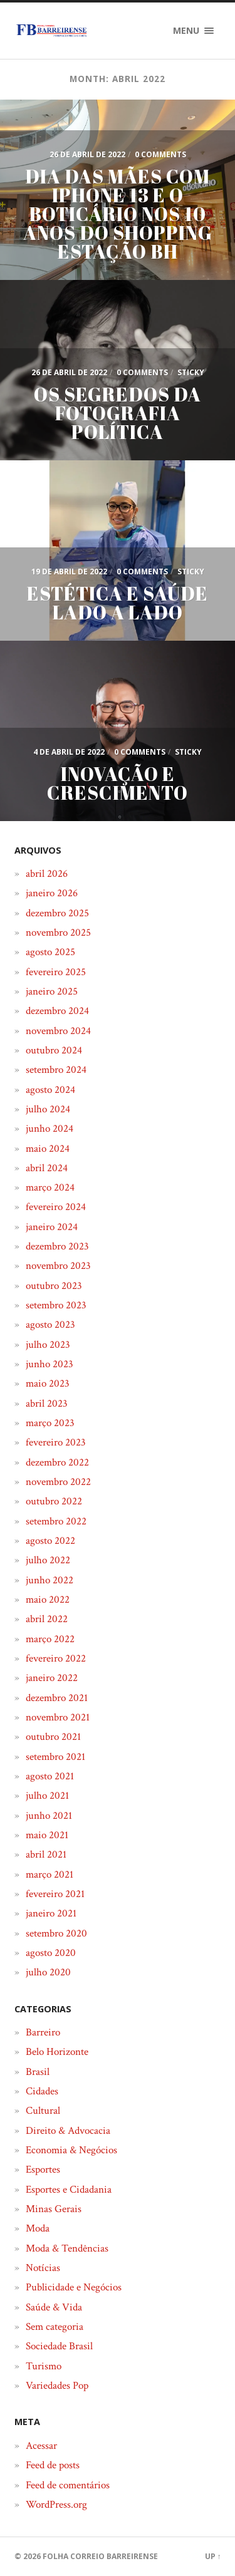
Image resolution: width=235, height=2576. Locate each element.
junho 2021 (49, 1816)
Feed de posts (53, 2465)
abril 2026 (47, 874)
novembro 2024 (58, 1031)
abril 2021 (46, 1854)
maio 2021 (47, 1835)
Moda (38, 2228)
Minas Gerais (53, 2209)
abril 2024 (47, 1168)
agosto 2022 (50, 1541)
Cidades (42, 2091)
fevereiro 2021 (55, 1894)
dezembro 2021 (57, 1698)
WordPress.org (56, 2504)
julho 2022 (48, 1560)
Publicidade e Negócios (74, 2287)
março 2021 (49, 1874)
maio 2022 (48, 1599)
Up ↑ (213, 2556)
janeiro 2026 (52, 893)
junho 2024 (49, 1128)
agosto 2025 (50, 952)
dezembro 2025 (57, 913)
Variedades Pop (57, 2385)
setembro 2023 (56, 1305)
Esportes (43, 2169)
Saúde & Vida (54, 2307)
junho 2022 (49, 1580)
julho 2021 (47, 1796)
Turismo (43, 2366)
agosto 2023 (50, 1325)
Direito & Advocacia (68, 2131)
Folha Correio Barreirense (100, 2556)
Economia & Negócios (71, 2150)
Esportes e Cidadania (69, 2189)
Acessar (41, 2446)
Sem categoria (54, 2327)
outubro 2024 (54, 1050)
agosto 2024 (50, 1090)
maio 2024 (48, 1149)
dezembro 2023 (57, 1246)
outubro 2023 (54, 1286)
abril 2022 (47, 1619)
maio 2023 (48, 1383)
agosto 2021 (50, 1776)
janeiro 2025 (52, 991)
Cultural (43, 2111)
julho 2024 (48, 1109)
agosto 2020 (51, 1953)
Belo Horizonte (57, 2052)
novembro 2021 (58, 1717)
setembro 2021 (55, 1757)
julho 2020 (48, 1972)
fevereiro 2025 (56, 972)
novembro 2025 (58, 932)
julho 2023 (48, 1345)
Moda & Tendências (67, 2248)
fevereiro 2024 (56, 1207)
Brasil (38, 2072)
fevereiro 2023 (56, 1442)
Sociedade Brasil (59, 2346)
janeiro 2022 (52, 1678)
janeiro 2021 (51, 1913)
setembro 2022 (56, 1521)
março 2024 (50, 1187)
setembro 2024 (56, 1070)
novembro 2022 (58, 1482)
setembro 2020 (56, 1933)
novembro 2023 (58, 1266)
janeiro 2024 (52, 1227)
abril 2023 (47, 1403)
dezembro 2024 (57, 1011)
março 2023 (50, 1423)
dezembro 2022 (57, 1462)
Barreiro (43, 2032)
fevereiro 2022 (56, 1658)
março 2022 (50, 1639)
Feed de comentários (68, 2485)
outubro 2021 (53, 1737)
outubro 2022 (54, 1501)
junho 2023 (49, 1364)
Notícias (43, 2268)
